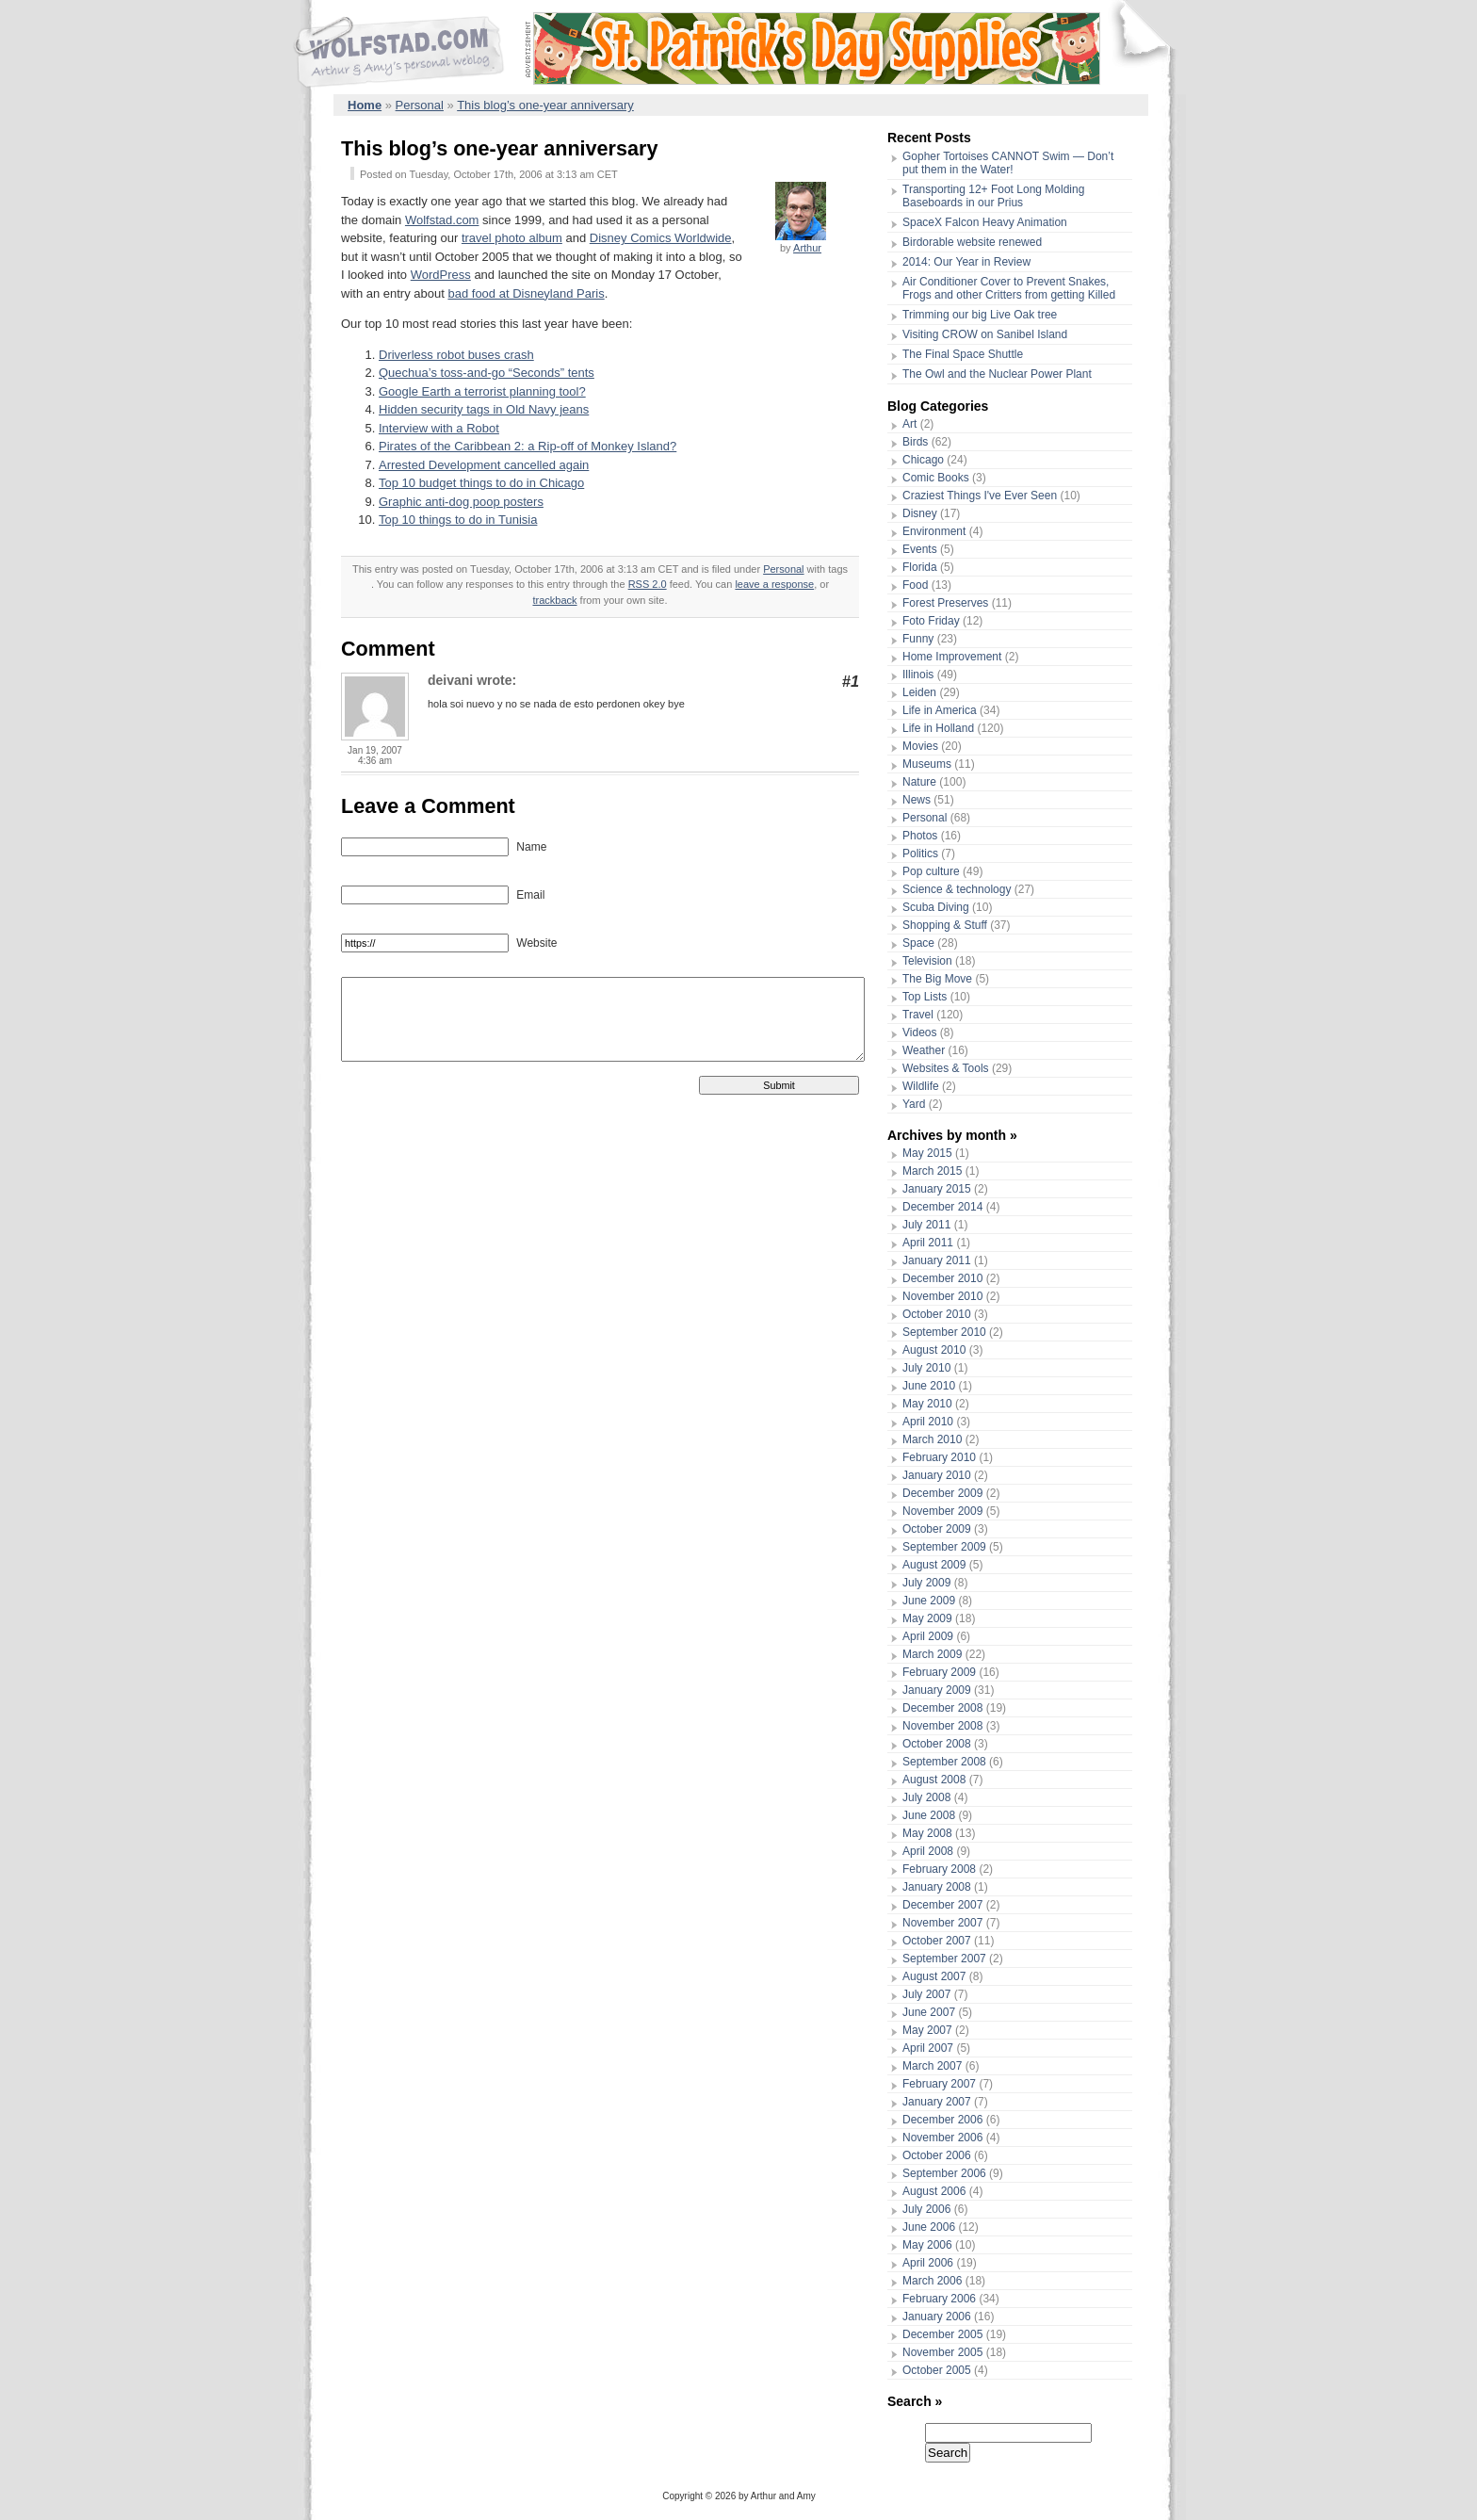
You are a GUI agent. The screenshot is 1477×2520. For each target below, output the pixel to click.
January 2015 (936, 1188)
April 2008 (927, 1851)
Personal (420, 105)
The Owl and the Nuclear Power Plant (997, 374)
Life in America (939, 710)
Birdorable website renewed (972, 242)
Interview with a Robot (439, 428)
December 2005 (942, 2334)
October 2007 (936, 1940)
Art (909, 424)
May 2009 (927, 1618)
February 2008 (939, 1869)
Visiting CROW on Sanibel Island (984, 334)
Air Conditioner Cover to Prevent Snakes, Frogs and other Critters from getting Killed (1008, 288)
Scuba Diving (935, 907)
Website (535, 943)
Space (918, 943)
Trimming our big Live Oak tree (979, 314)
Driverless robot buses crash (456, 355)
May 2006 (927, 2245)
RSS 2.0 (647, 584)
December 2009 (942, 1493)
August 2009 (934, 1564)
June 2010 (928, 1385)
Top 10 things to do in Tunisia (458, 519)
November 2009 (942, 1511)
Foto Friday (931, 620)
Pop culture (931, 871)
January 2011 (936, 1260)
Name (529, 847)
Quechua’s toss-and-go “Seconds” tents (486, 373)
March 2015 (932, 1171)
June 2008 (928, 1815)
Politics (920, 853)
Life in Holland (938, 728)
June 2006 (928, 2227)
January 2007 (936, 2101)
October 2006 (936, 2155)
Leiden (919, 692)
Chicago (923, 459)
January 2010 (936, 1475)
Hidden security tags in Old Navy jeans (484, 409)
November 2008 (942, 1725)
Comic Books (935, 477)
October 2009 (936, 1529)
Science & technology (956, 889)
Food (915, 585)
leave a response (774, 584)
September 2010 (944, 1332)
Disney (919, 513)
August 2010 (934, 1350)
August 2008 (934, 1779)
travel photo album (512, 238)
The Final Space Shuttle (962, 354)
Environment (934, 531)
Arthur (807, 247)
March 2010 (932, 1439)
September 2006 (944, 2173)
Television (927, 960)
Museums (926, 764)
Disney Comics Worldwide (661, 238)
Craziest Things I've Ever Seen (979, 495)
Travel (917, 1014)
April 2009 (927, 1636)
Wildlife (920, 1086)
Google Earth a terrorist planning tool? (482, 391)
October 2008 (936, 1743)
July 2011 (926, 1224)
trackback (554, 600)
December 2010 (942, 1278)
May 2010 (927, 1403)
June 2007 (928, 2012)
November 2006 (942, 2137)
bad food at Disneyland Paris (525, 293)
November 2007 (942, 1922)
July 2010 (926, 1367)
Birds (915, 441)
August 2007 (934, 1976)
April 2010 (927, 1421)
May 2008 (927, 1833)
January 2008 (936, 1887)
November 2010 (942, 1296)
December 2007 (942, 1904)
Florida (919, 567)
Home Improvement (951, 656)
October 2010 (936, 1314)
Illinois (917, 674)
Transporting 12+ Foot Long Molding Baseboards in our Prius (993, 196)
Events (919, 549)
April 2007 (927, 2048)
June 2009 (928, 1600)
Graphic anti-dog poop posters (461, 502)
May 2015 (927, 1153)
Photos (919, 835)
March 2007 (932, 2066)
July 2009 (926, 1582)
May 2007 (927, 2030)
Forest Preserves (945, 603)
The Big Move (937, 978)
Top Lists (924, 996)
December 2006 (942, 2119)
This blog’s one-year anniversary (545, 105)
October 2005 (936, 2370)
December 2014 (942, 1206)
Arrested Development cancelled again (484, 465)
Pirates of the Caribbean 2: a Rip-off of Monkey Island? (527, 446)
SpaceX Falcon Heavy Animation (984, 222)
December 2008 (942, 1708)
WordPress (441, 275)
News (916, 799)
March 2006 (932, 2280)
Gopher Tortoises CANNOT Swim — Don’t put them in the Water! (1007, 163)
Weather (923, 1050)
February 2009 (939, 1672)
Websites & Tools (945, 1068)
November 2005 (942, 2352)
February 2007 (939, 2083)
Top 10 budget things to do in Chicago (481, 483)
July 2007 (926, 1994)
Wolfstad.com (442, 220)
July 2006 (926, 2209)
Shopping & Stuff (944, 925)
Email (528, 895)
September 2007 (944, 1958)
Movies (920, 746)
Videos (919, 1032)
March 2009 (932, 1654)
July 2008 (926, 1797)
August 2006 (934, 2191)
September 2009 (944, 1546)
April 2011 (927, 1242)
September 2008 (944, 1761)
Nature (919, 782)
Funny (917, 638)
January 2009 (936, 1690)
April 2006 (927, 2262)
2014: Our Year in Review (966, 261)
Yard (913, 1104)
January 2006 (936, 2316)
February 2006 (939, 2298)
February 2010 (939, 1457)
